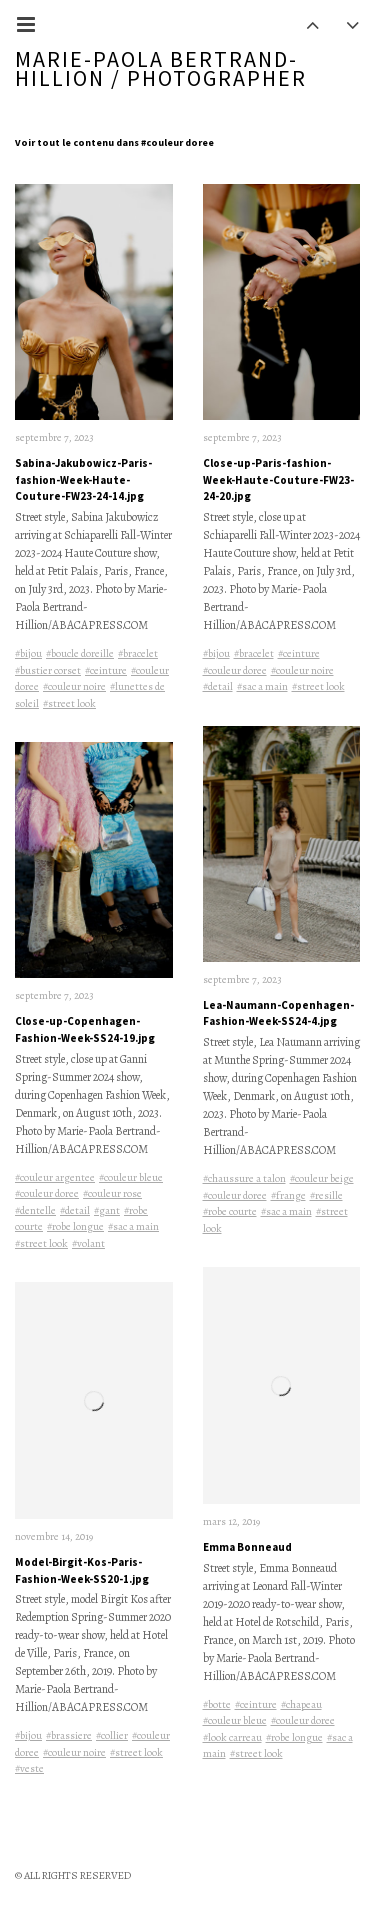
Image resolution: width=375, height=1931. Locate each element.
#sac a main (133, 1228)
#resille (326, 1196)
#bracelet (138, 654)
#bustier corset (48, 670)
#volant (88, 1244)
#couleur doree (47, 1195)
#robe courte (230, 1213)
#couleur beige (322, 1180)
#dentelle (35, 1211)
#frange (288, 1196)
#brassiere (69, 1737)
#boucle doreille (80, 654)
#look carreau (232, 1738)
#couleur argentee (55, 1178)
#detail (75, 1211)
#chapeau (301, 1705)
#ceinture (106, 670)
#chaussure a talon (244, 1180)
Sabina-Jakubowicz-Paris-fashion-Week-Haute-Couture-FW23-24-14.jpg (83, 480)
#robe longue (75, 1228)
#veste (29, 1770)
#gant (107, 1211)
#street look (69, 703)
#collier (112, 1737)
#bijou (28, 654)
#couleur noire (74, 687)
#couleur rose (112, 1195)
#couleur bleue (131, 1178)
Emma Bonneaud (247, 1549)
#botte (217, 1705)
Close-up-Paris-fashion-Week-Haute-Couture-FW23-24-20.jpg (278, 480)
